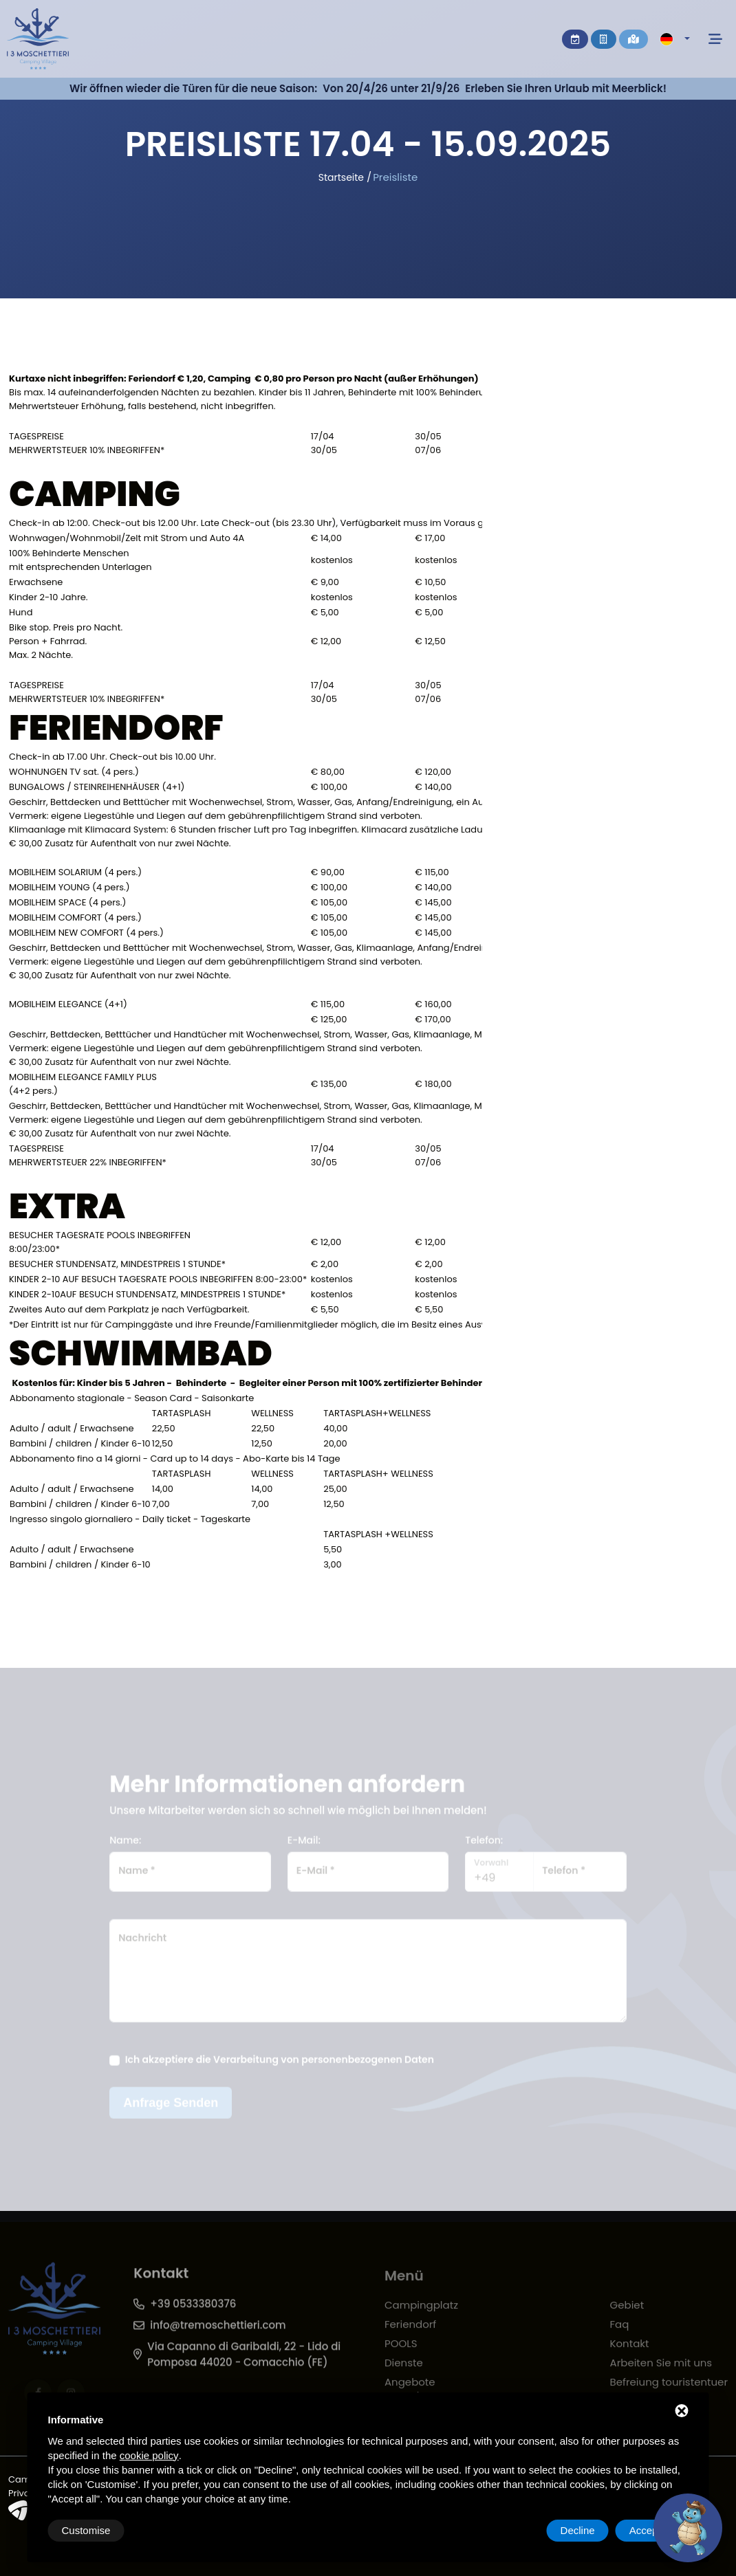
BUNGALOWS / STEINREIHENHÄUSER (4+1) (97, 788)
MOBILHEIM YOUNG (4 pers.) (69, 889)
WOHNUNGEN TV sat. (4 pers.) (74, 773)
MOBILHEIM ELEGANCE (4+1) (68, 1006)
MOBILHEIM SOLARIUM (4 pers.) (75, 874)
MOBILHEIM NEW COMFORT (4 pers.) (86, 934)
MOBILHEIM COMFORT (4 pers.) (75, 919)
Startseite (341, 177)
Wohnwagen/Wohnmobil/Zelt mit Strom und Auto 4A (126, 540)
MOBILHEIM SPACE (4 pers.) (67, 904)
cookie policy (149, 2455)
